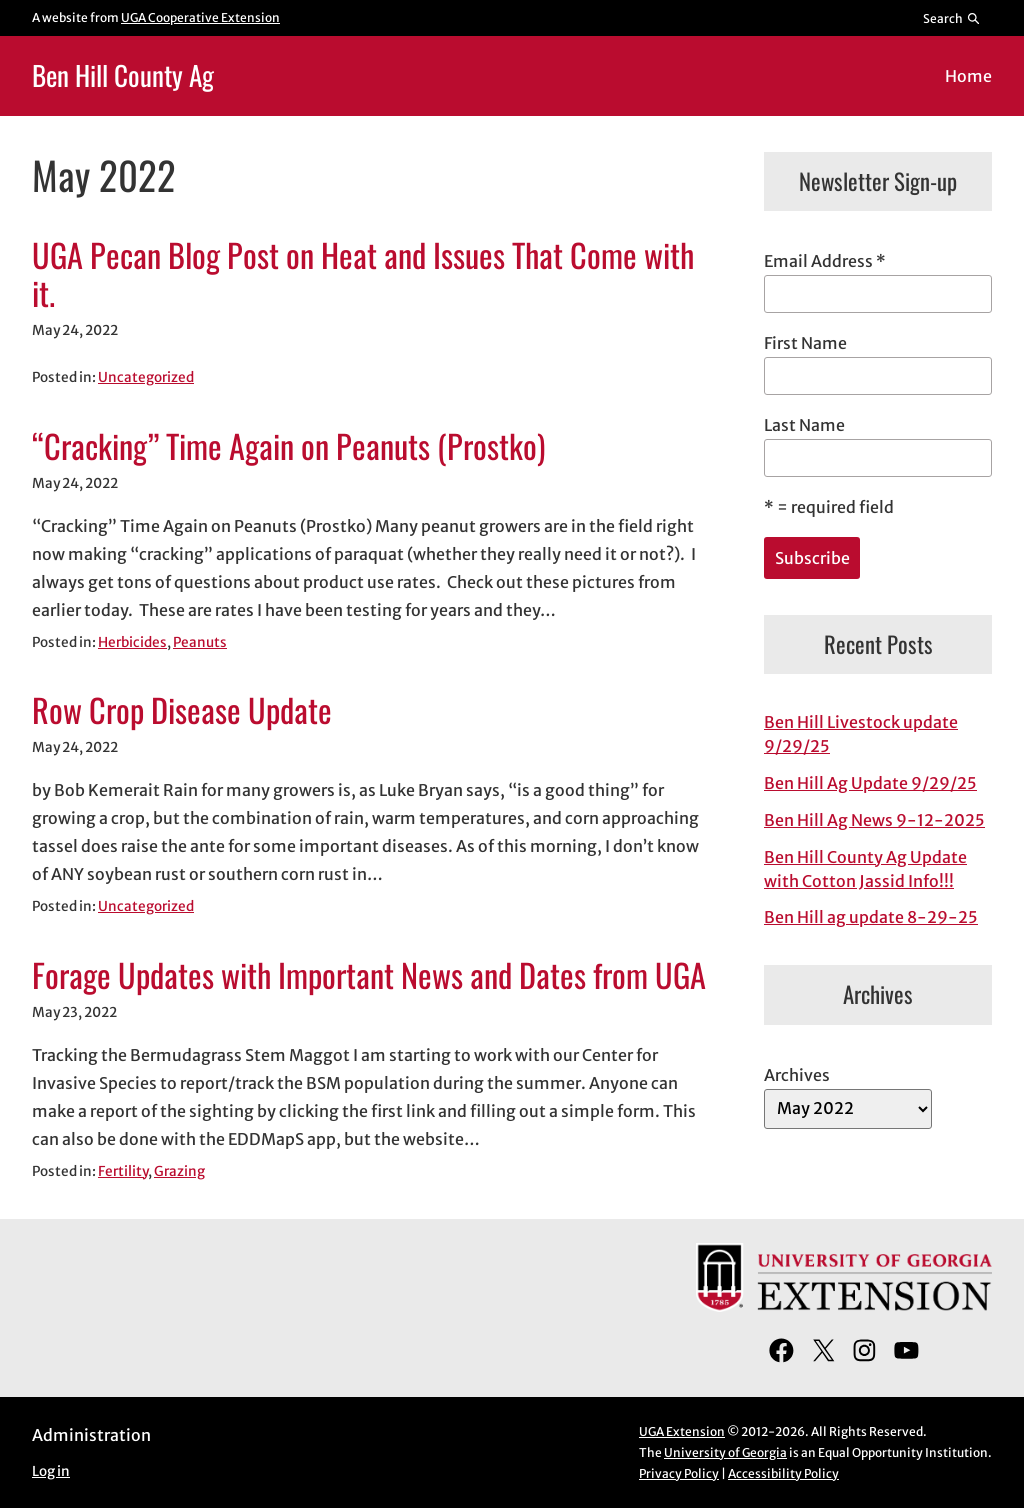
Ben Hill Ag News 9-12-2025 (874, 820)
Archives (797, 1075)
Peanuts (200, 642)
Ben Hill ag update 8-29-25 (871, 917)
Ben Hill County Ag (123, 75)
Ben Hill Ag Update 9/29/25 (870, 783)
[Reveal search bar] (952, 18)
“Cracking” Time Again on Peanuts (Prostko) (288, 445)
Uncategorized (146, 377)
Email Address (825, 261)
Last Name (804, 425)
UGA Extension (682, 1431)
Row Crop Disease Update (182, 709)
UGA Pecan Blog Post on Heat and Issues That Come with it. (363, 274)
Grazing (179, 1171)
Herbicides (132, 642)
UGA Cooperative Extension (200, 17)
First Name (805, 343)
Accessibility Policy (783, 1473)
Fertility (123, 1171)
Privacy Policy (679, 1473)
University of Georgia (725, 1452)
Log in (51, 1471)
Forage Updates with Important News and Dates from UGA (369, 974)
